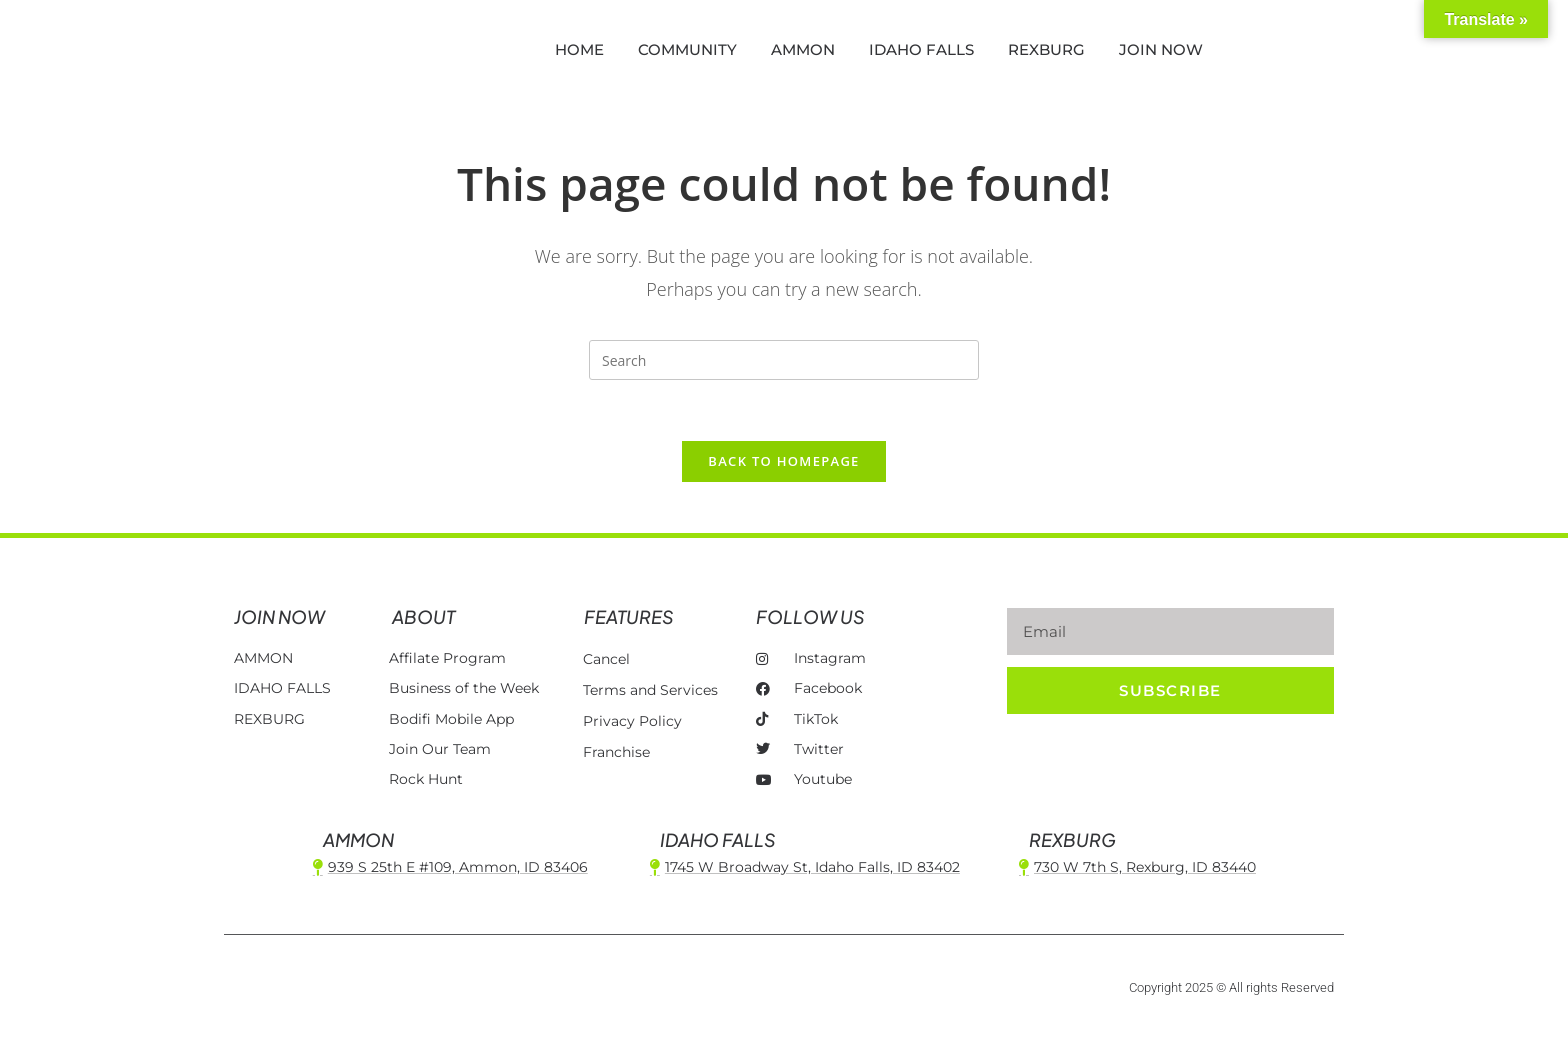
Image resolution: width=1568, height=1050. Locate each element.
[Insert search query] (784, 360)
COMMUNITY (687, 49)
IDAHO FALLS (921, 49)
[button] (1350, 50)
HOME (579, 49)
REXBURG (1046, 49)
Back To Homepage (783, 461)
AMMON (803, 49)
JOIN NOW (1161, 49)
